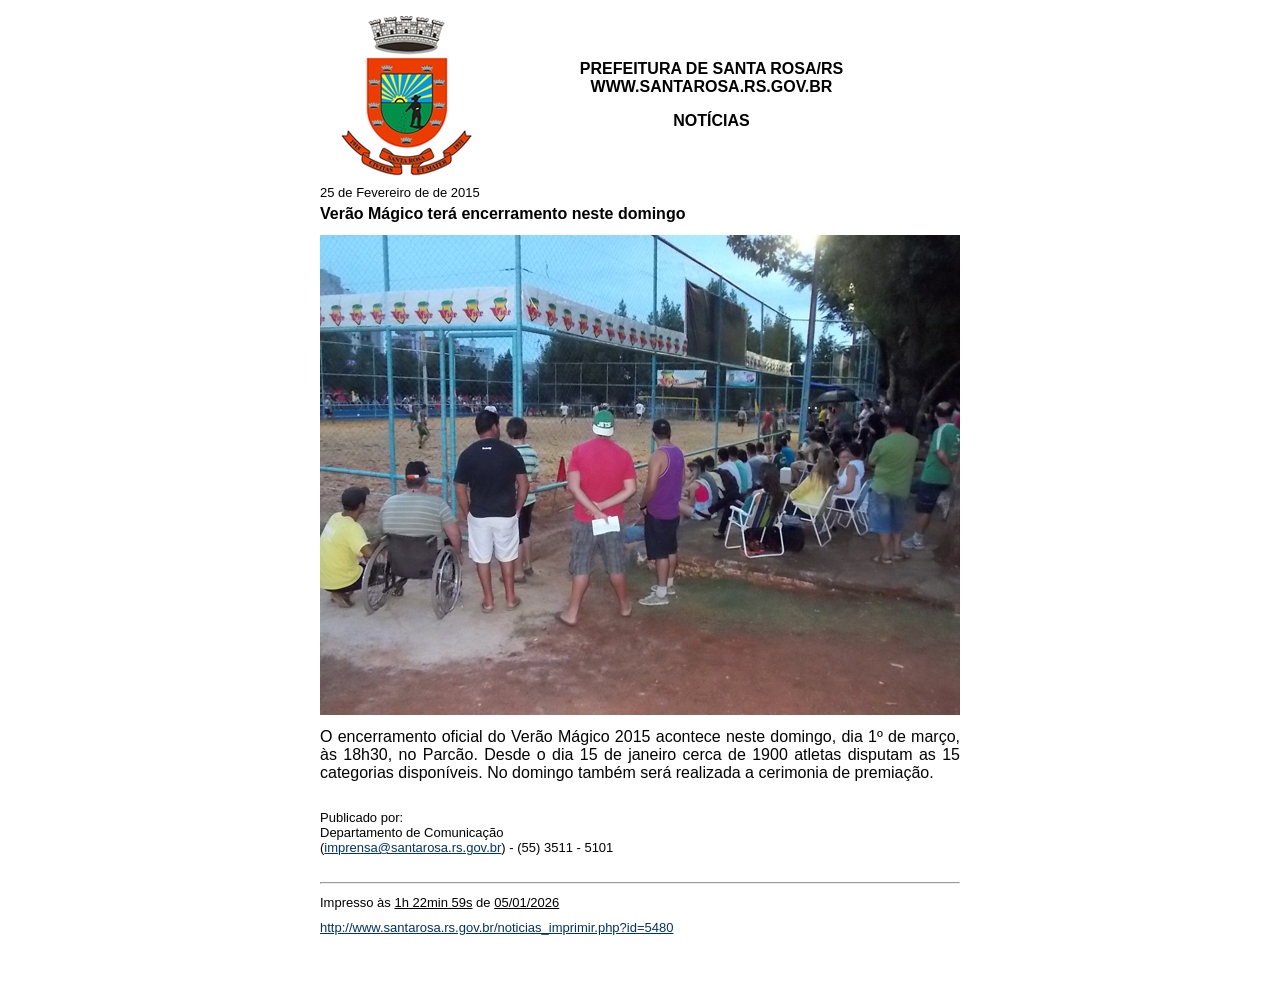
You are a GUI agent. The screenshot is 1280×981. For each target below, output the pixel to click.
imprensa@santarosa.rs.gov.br (412, 847)
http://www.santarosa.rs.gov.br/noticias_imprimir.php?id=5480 (496, 927)
